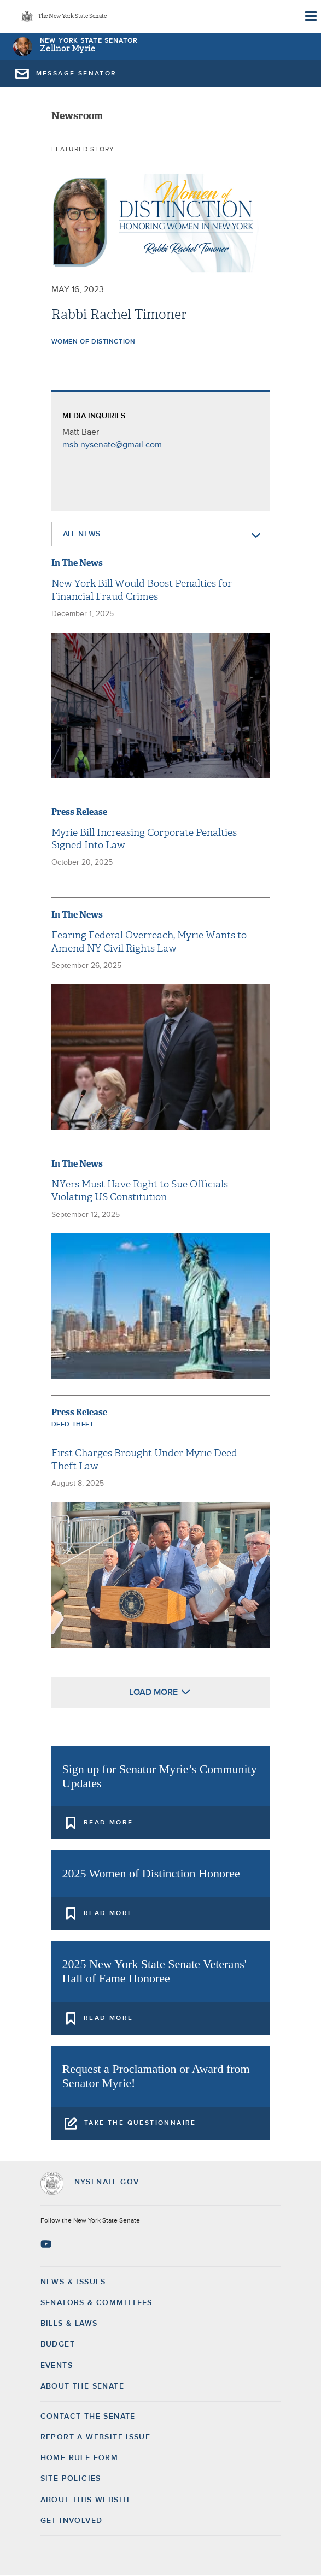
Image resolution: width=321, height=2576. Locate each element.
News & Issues (73, 2282)
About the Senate (82, 2386)
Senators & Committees (96, 2303)
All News (82, 534)
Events (56, 2366)
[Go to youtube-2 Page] (47, 2243)
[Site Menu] (310, 16)
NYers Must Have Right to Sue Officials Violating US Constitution (139, 1190)
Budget (57, 2344)
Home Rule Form (79, 2458)
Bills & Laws (69, 2323)
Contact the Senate (88, 2416)
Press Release (79, 812)
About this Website (86, 2500)
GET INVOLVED (71, 2521)
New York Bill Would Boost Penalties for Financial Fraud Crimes (141, 589)
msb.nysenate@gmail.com (112, 444)
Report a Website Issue (95, 2437)
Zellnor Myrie (68, 49)
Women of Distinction (93, 342)
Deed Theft (72, 1424)
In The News (77, 563)
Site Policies (70, 2479)
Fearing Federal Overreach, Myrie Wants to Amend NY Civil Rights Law (149, 941)
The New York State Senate (72, 17)
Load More (153, 1692)
